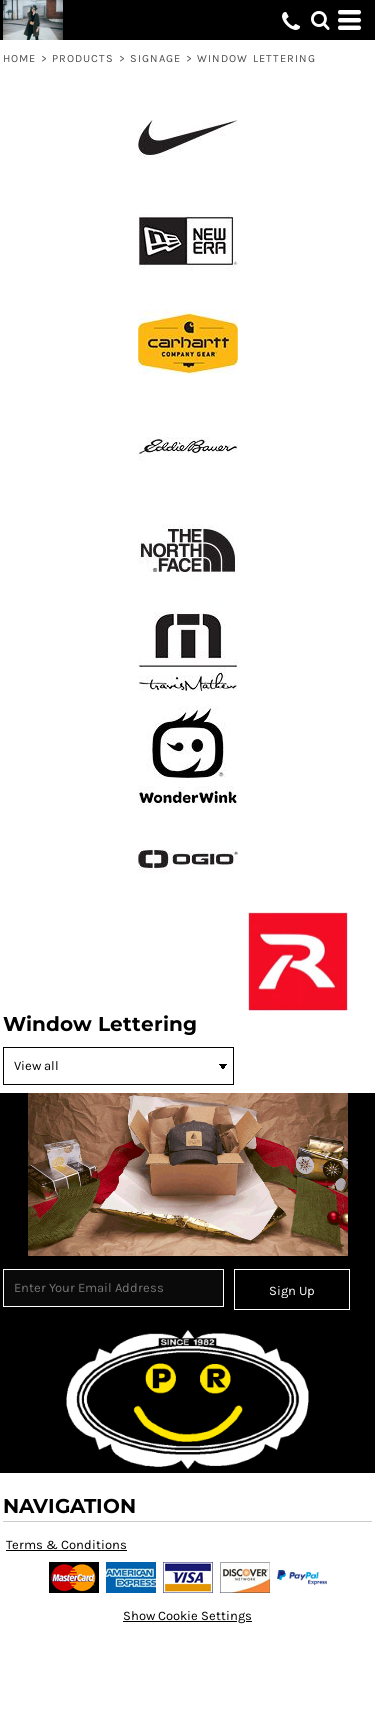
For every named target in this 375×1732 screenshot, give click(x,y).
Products (83, 58)
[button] (320, 20)
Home (19, 58)
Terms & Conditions (66, 1544)
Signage (156, 58)
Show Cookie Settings (187, 1615)
